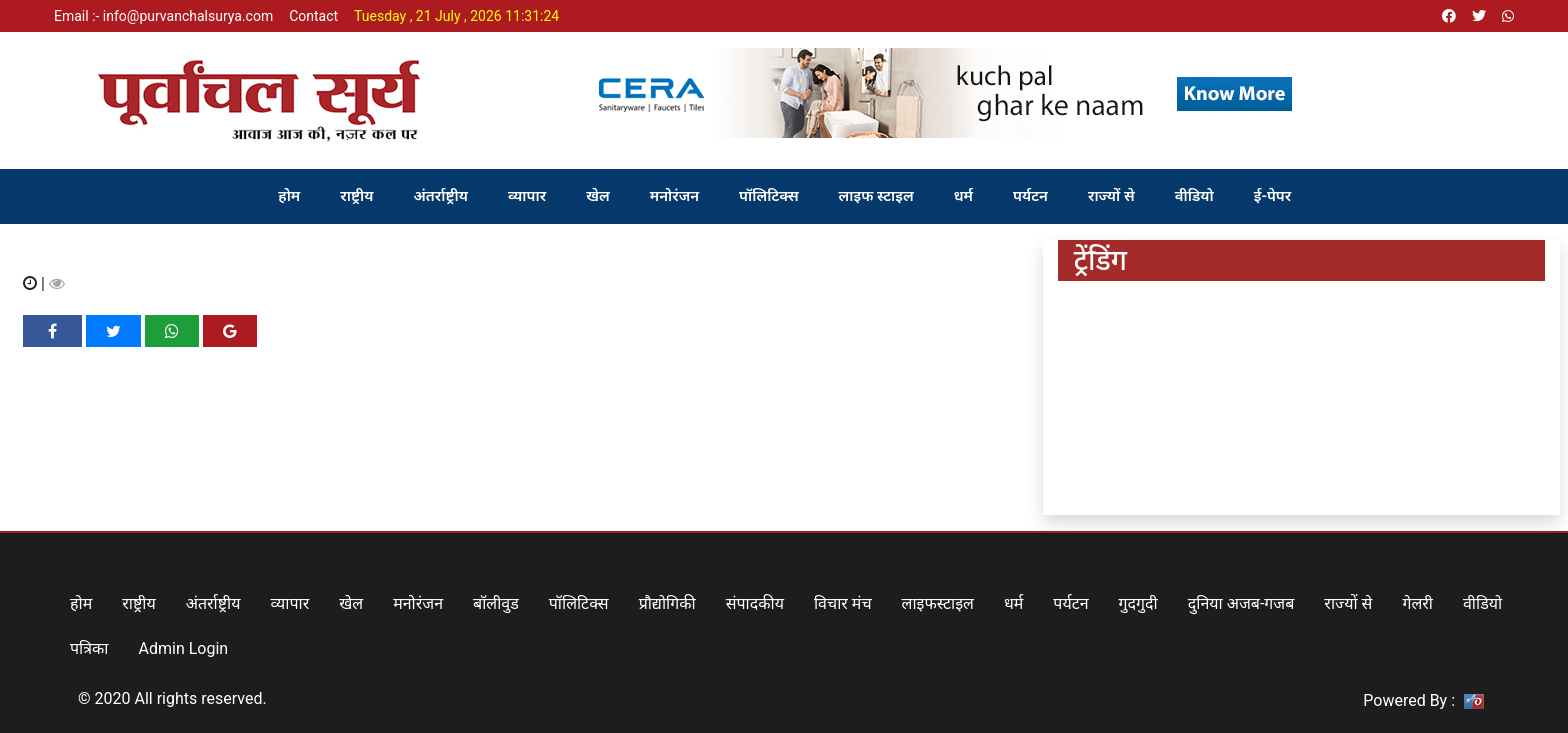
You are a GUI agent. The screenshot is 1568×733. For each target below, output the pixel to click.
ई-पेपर (1273, 196)
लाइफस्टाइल (938, 603)
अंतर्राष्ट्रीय (441, 196)
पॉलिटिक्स (769, 196)
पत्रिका (89, 648)
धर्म (963, 196)
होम (289, 196)
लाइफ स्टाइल (876, 196)
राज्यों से (1111, 196)
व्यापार (527, 196)
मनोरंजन (674, 196)
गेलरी (1417, 603)
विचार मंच (843, 603)
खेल (598, 196)
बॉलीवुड (496, 603)
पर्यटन (1030, 196)
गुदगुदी (1138, 603)
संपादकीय (755, 603)
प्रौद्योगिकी (667, 603)
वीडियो (1194, 196)
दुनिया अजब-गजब (1241, 603)
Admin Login (184, 648)
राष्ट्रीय (356, 196)
